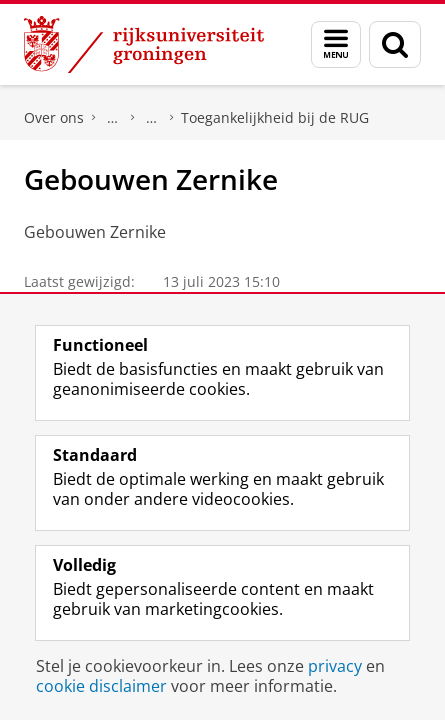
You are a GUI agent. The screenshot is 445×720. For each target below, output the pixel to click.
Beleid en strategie (113, 118)
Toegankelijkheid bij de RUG (275, 117)
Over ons (54, 117)
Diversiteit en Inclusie (152, 118)
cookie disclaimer (101, 686)
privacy (335, 666)
